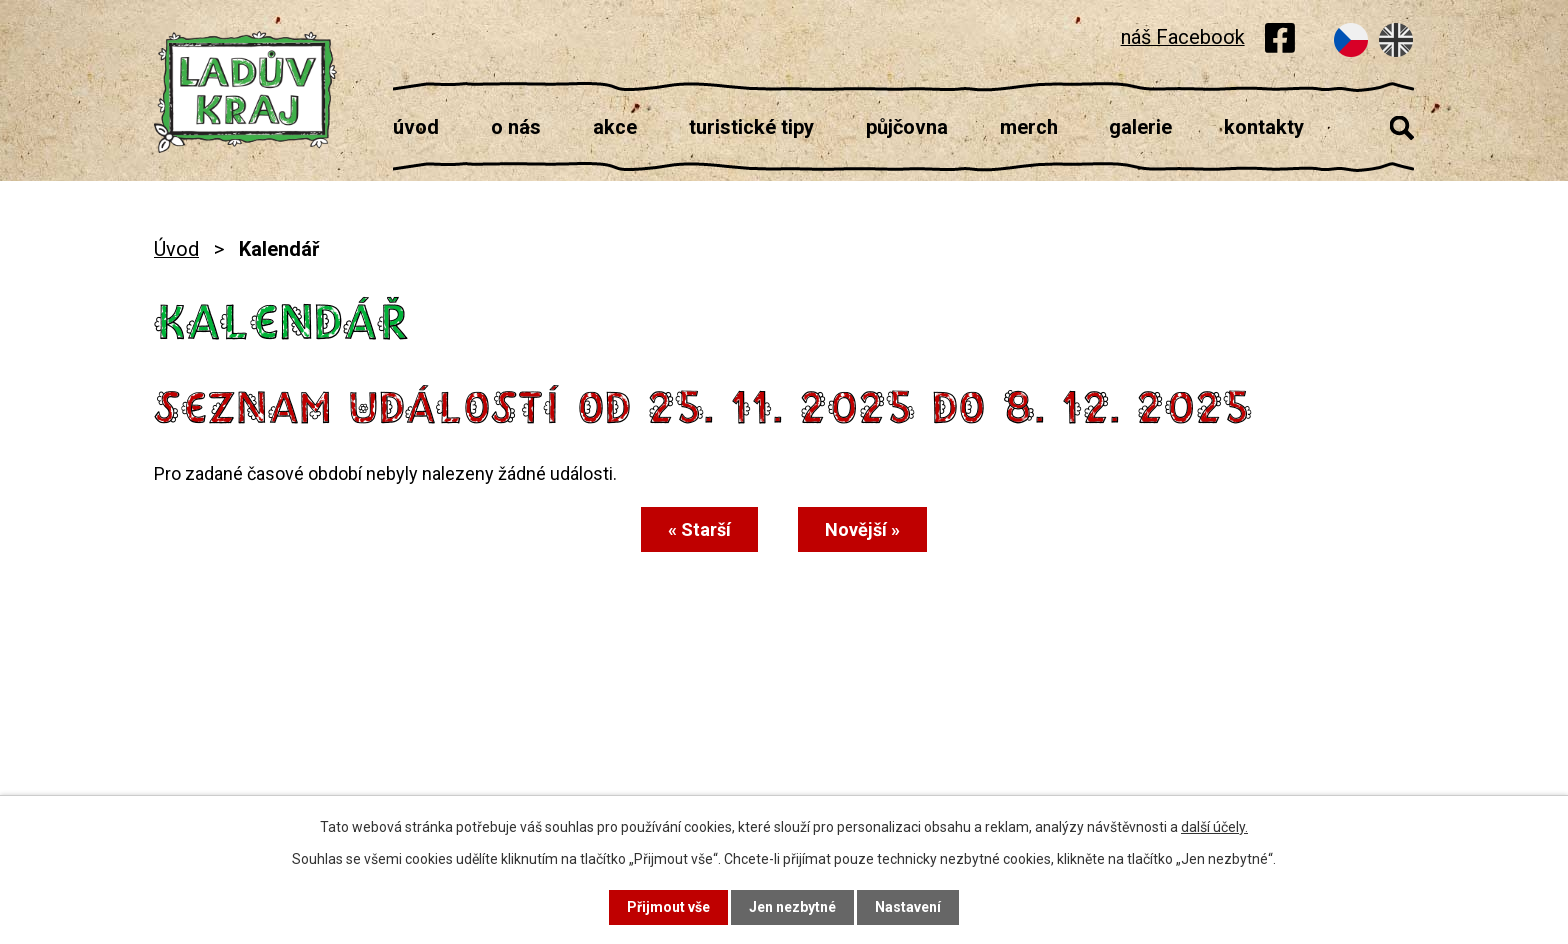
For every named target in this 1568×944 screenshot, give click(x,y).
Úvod (416, 127)
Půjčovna (907, 127)
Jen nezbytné (792, 907)
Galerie (1140, 127)
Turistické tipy (751, 127)
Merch (1029, 127)
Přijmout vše (668, 907)
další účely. (1214, 827)
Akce (615, 127)
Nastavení (908, 907)
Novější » (862, 529)
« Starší (699, 529)
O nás (516, 127)
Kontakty (1264, 127)
